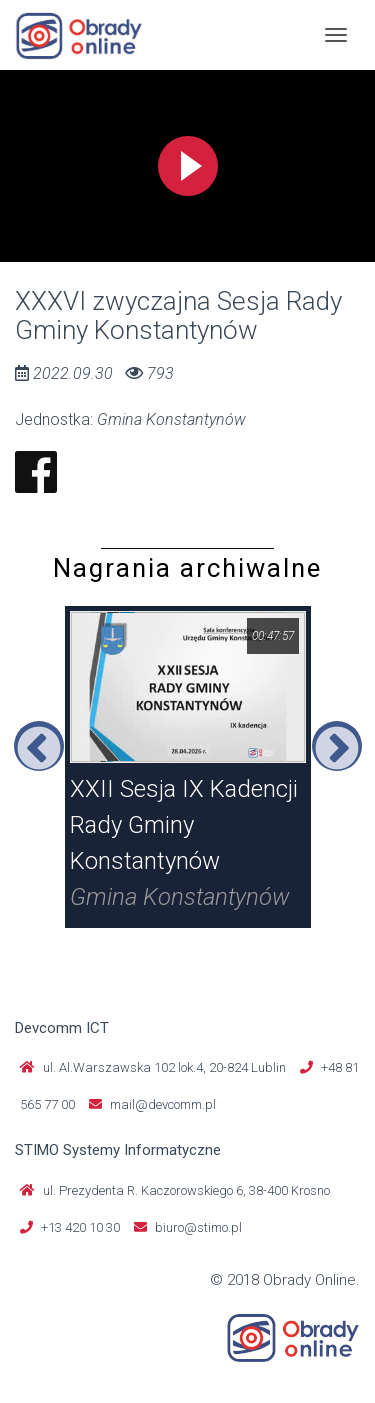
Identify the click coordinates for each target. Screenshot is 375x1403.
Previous (39, 746)
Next (337, 746)
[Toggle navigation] (336, 35)
